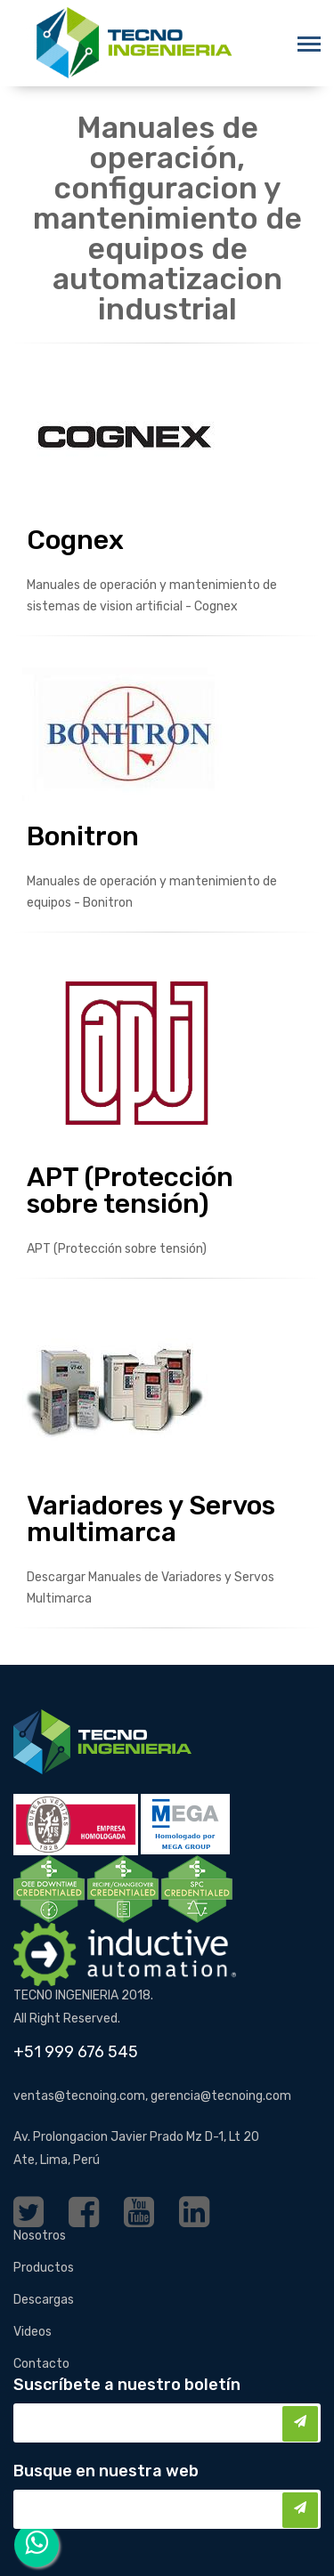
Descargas (43, 2299)
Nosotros (39, 2235)
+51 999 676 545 (75, 2052)
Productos (43, 2267)
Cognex (75, 540)
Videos (32, 2331)
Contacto (41, 2363)
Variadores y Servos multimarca (151, 1519)
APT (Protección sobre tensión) (130, 1190)
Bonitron (83, 836)
